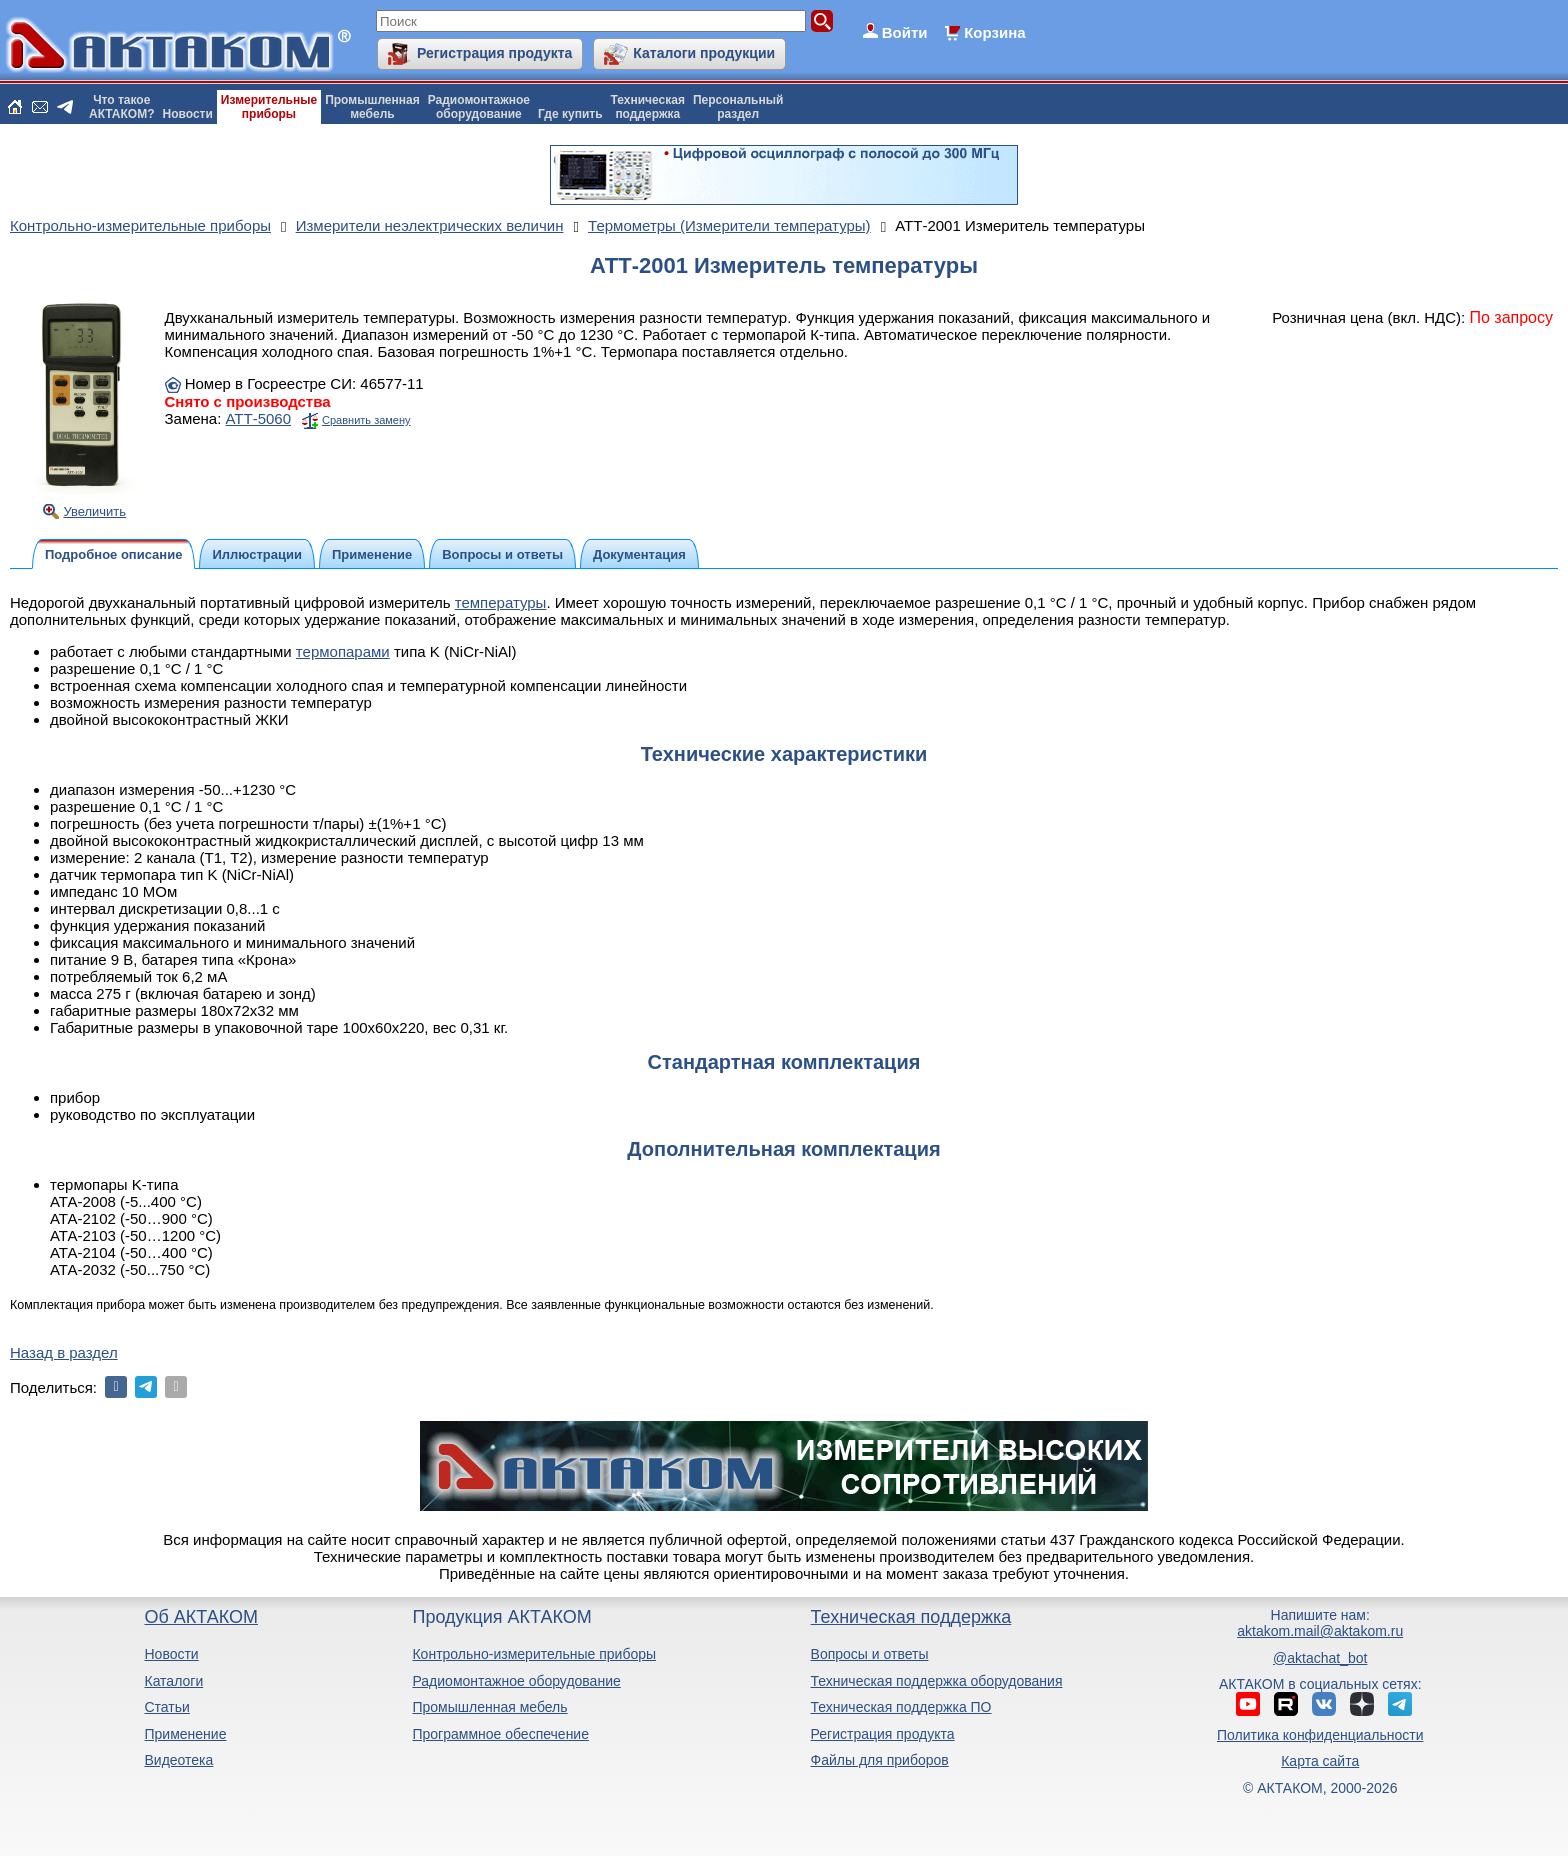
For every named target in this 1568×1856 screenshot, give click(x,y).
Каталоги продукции (704, 53)
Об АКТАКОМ (200, 1617)
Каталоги (173, 1681)
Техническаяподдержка (648, 107)
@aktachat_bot (1320, 1658)
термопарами (343, 651)
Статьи (166, 1707)
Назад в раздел (64, 1352)
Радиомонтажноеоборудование (479, 107)
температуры (501, 602)
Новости (188, 114)
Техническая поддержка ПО (901, 1707)
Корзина (994, 32)
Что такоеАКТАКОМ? (122, 107)
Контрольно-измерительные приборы (534, 1654)
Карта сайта (1320, 1761)
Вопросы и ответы (870, 1654)
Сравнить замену (366, 420)
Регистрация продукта (494, 53)
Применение (185, 1734)
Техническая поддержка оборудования (937, 1681)
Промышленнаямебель (372, 107)
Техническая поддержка (911, 1617)
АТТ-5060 (259, 418)
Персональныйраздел (738, 107)
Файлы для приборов (880, 1760)
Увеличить (94, 511)
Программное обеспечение (500, 1734)
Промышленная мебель (489, 1707)
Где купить (570, 114)
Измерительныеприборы (269, 107)
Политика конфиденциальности (1320, 1735)
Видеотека (178, 1760)
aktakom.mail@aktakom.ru (1320, 1631)
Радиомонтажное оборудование (516, 1681)
